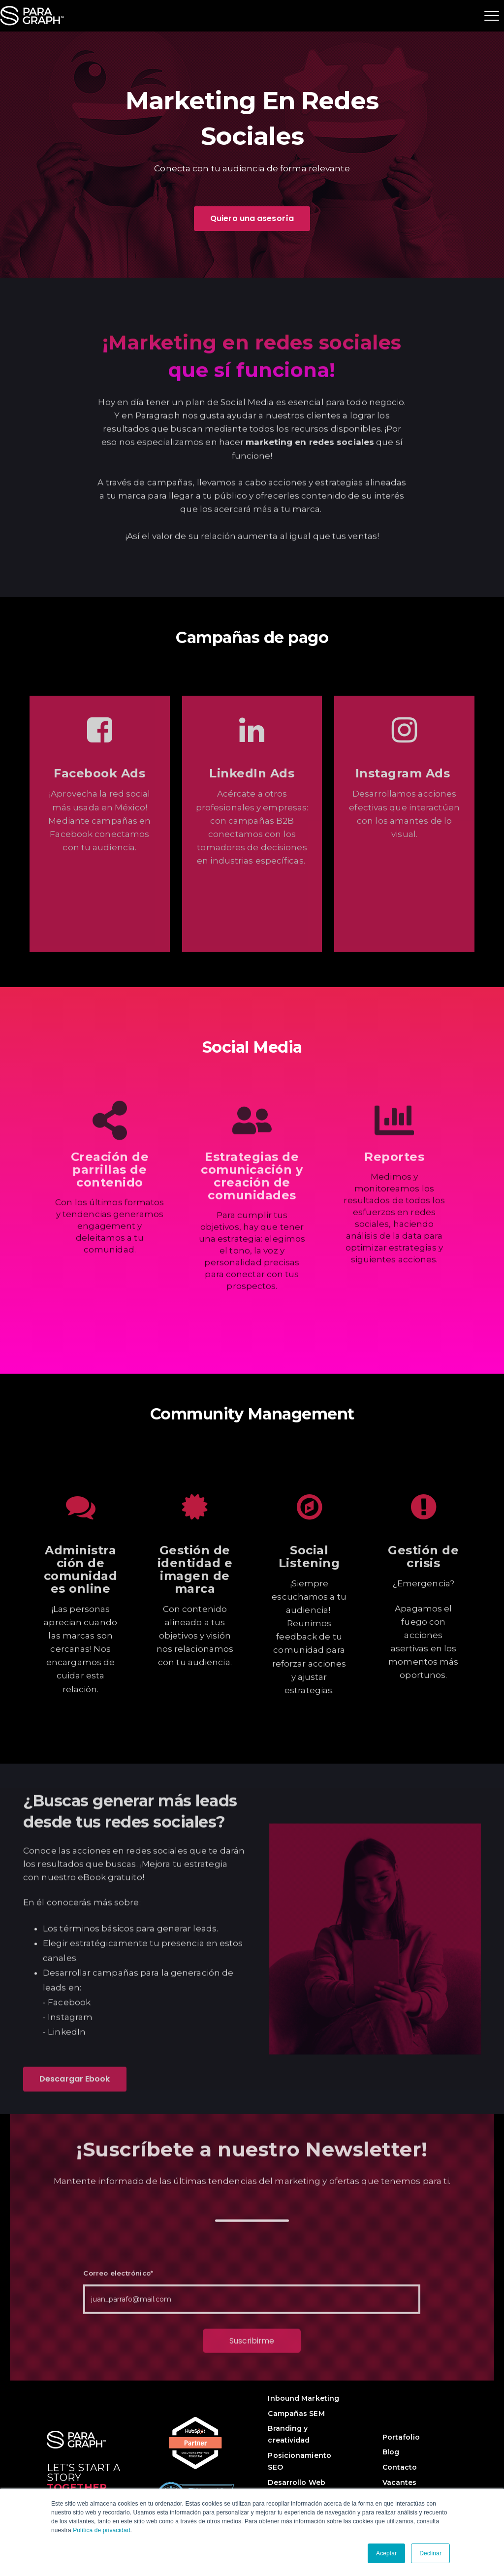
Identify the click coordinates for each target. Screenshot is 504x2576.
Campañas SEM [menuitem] (296, 2413)
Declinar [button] (430, 2553)
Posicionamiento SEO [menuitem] (299, 2461)
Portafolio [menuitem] (401, 2437)
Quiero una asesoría (252, 218)
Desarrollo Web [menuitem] (296, 2482)
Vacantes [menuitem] (399, 2482)
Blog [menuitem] (390, 2451)
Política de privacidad (101, 2530)
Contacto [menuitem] (399, 2467)
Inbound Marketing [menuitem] (303, 2398)
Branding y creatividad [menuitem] (289, 2434)
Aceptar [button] (386, 2553)
